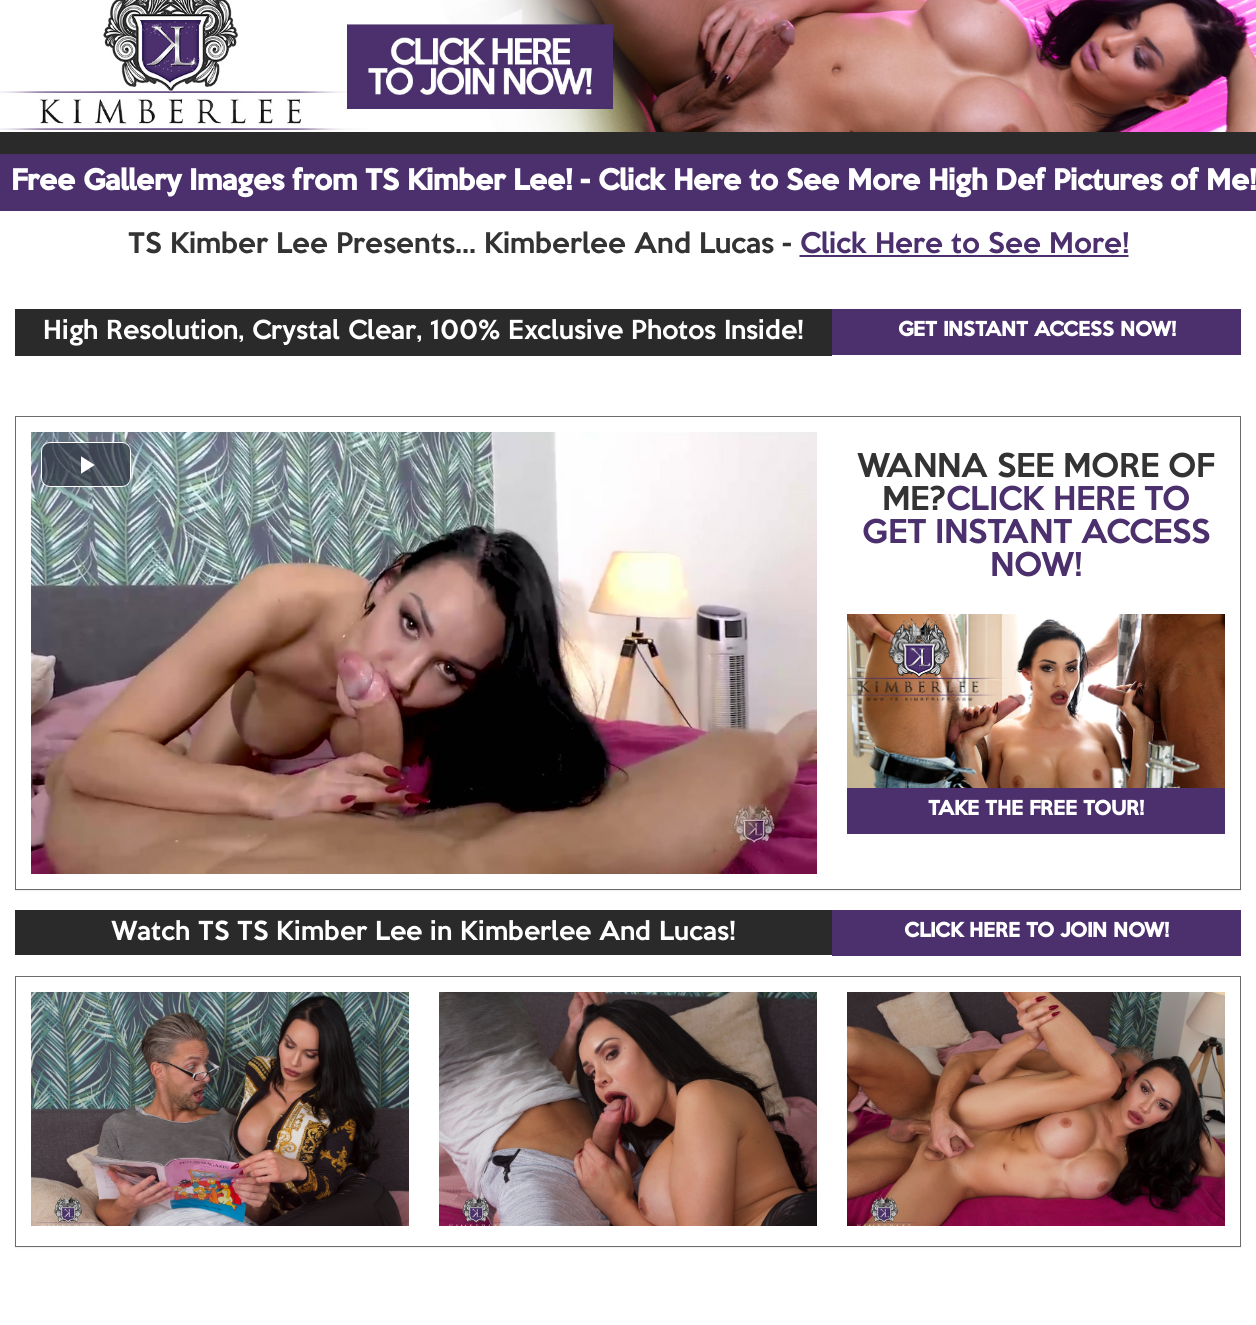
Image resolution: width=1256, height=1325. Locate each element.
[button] (86, 464)
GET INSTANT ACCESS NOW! (1037, 331)
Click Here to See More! (964, 245)
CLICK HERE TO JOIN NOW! (1036, 932)
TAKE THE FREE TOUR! (1036, 810)
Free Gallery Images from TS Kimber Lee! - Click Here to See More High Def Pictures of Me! (633, 182)
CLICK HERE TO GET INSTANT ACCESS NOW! (1036, 534)
